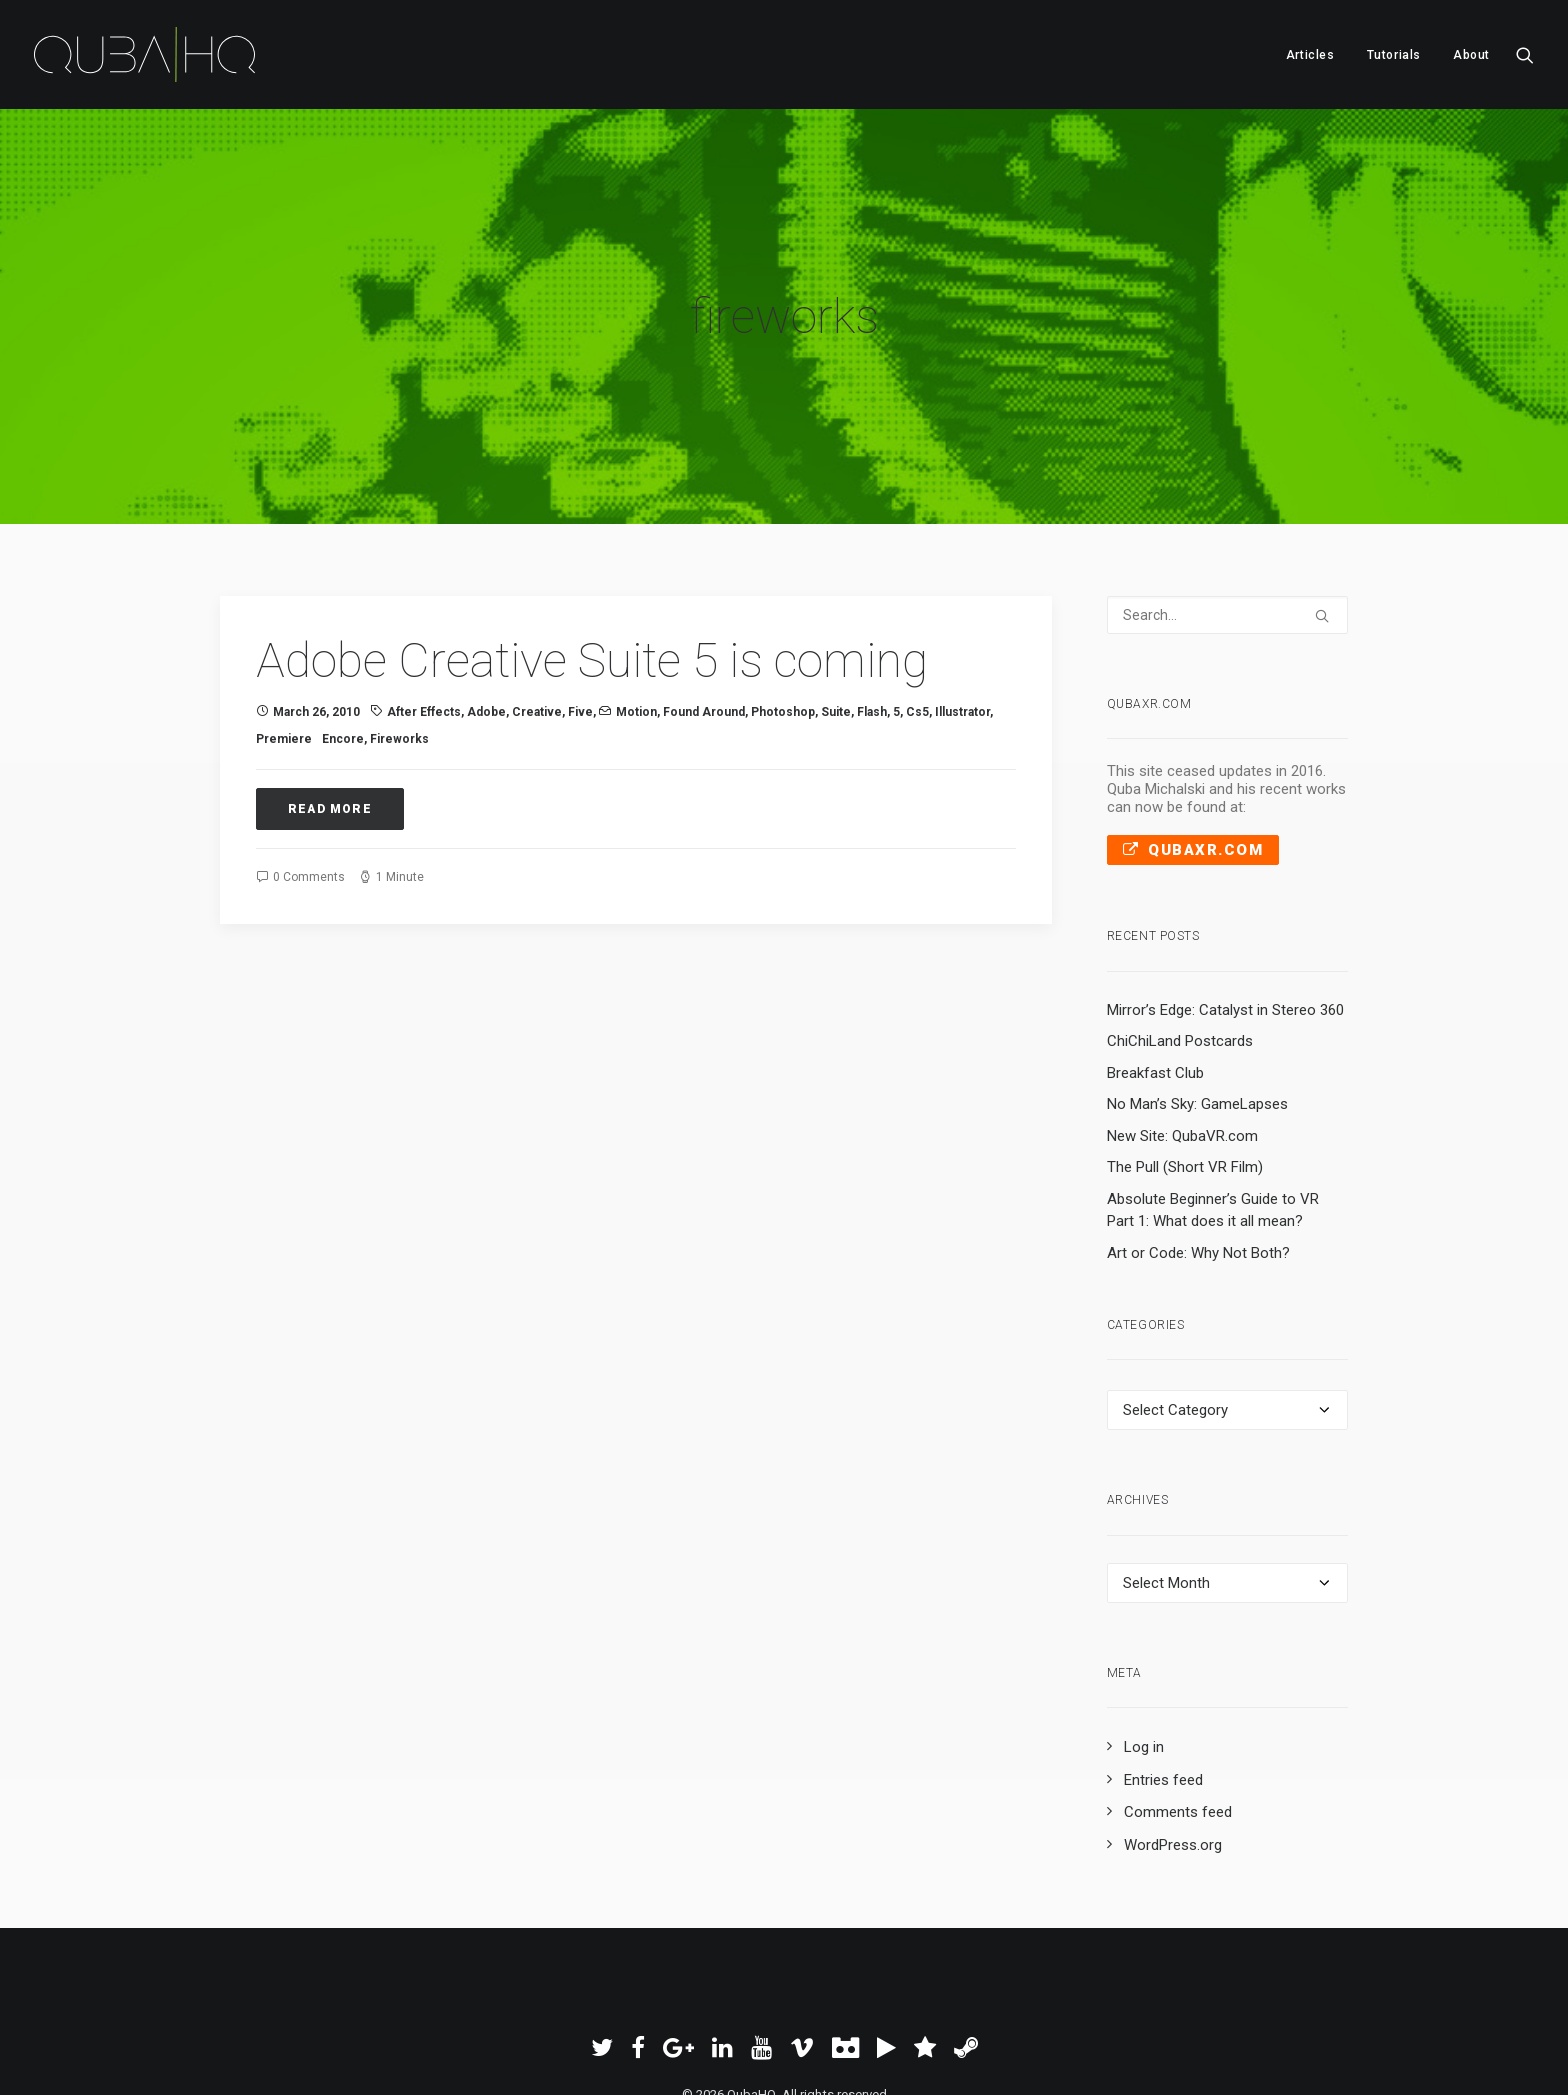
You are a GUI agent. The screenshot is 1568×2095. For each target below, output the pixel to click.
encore (343, 666)
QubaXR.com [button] (1193, 777)
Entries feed (1163, 1707)
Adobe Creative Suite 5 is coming (592, 587)
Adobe (486, 639)
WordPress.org (1173, 1772)
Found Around (704, 639)
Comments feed (1178, 1739)
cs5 (917, 639)
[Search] (1228, 542)
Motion (636, 639)
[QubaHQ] (144, 54)
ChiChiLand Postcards (1180, 968)
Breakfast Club (1155, 1000)
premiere (284, 666)
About (1471, 55)
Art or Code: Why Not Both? (1198, 1180)
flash (872, 639)
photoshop (783, 639)
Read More (330, 736)
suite (836, 639)
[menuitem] (1310, 54)
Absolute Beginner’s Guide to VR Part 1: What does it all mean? (1213, 1137)
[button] (1525, 54)
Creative (537, 639)
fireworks (399, 666)
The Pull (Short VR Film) (1185, 1094)
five (580, 639)
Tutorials (1394, 55)
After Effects (424, 639)
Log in (1144, 1674)
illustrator (962, 639)
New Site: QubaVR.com (1182, 1063)
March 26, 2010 (316, 639)
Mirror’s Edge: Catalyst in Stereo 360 (1225, 937)
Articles (1310, 55)
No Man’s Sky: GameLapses (1197, 1031)
